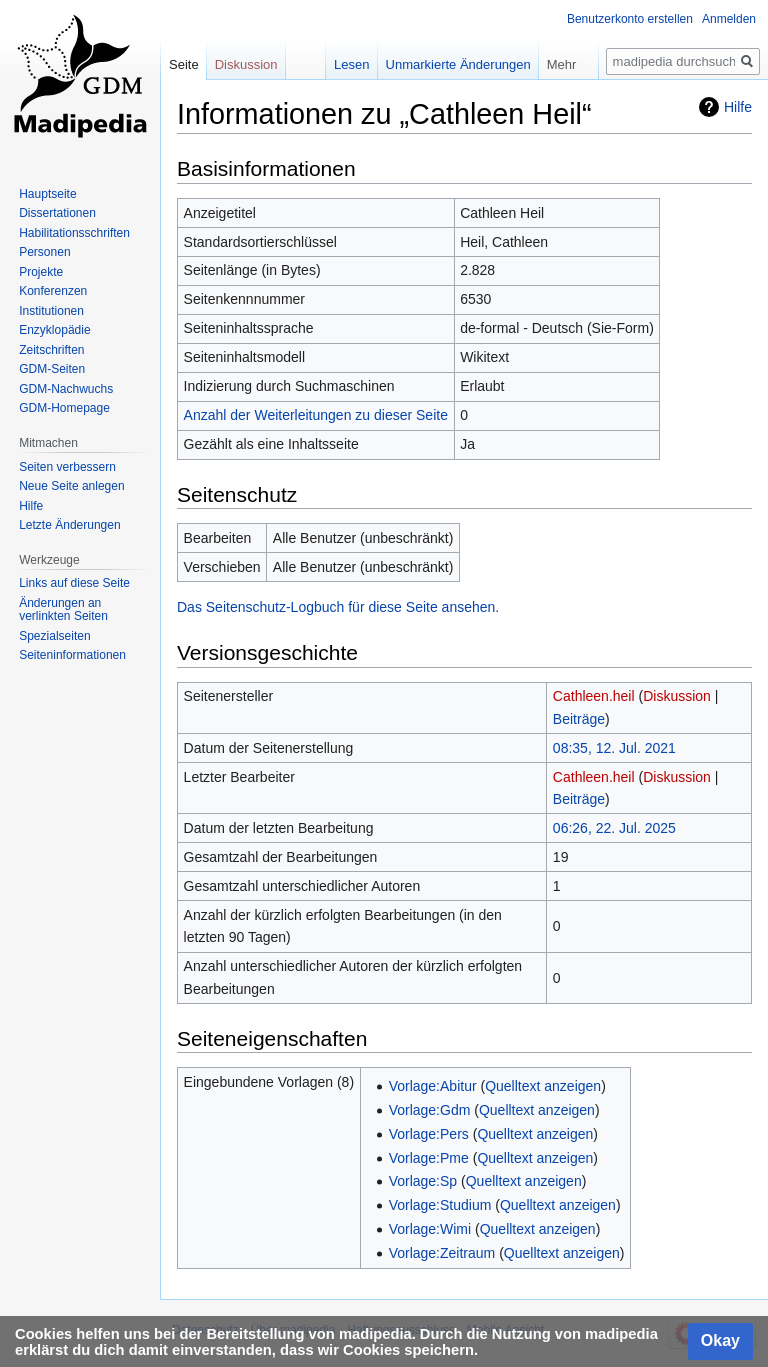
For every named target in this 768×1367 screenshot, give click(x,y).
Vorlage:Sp (423, 1181)
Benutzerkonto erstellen (630, 19)
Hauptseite (47, 194)
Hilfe (738, 107)
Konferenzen (53, 291)
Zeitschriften (51, 350)
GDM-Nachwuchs (66, 389)
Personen (44, 252)
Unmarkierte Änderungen (443, 64)
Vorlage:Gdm (430, 1110)
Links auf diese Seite (74, 583)
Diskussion (677, 696)
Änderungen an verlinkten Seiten (63, 610)
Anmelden (729, 19)
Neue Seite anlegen (71, 486)
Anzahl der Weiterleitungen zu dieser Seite (316, 415)
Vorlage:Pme (429, 1158)
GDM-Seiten (52, 369)
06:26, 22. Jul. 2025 (614, 828)
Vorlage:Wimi (430, 1229)
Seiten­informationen (72, 655)
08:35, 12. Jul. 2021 (614, 748)
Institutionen (51, 311)
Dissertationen (57, 213)
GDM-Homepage (64, 408)
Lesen (337, 64)
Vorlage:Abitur (433, 1086)
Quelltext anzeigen (543, 1086)
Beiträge (579, 719)
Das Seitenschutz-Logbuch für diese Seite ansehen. (338, 607)
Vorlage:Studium (440, 1205)
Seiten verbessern (67, 467)
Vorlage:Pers (429, 1134)
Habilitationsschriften (74, 233)
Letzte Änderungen (69, 525)
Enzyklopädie (54, 330)
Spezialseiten (54, 636)
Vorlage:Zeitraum (442, 1253)
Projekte (41, 272)
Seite (184, 64)
